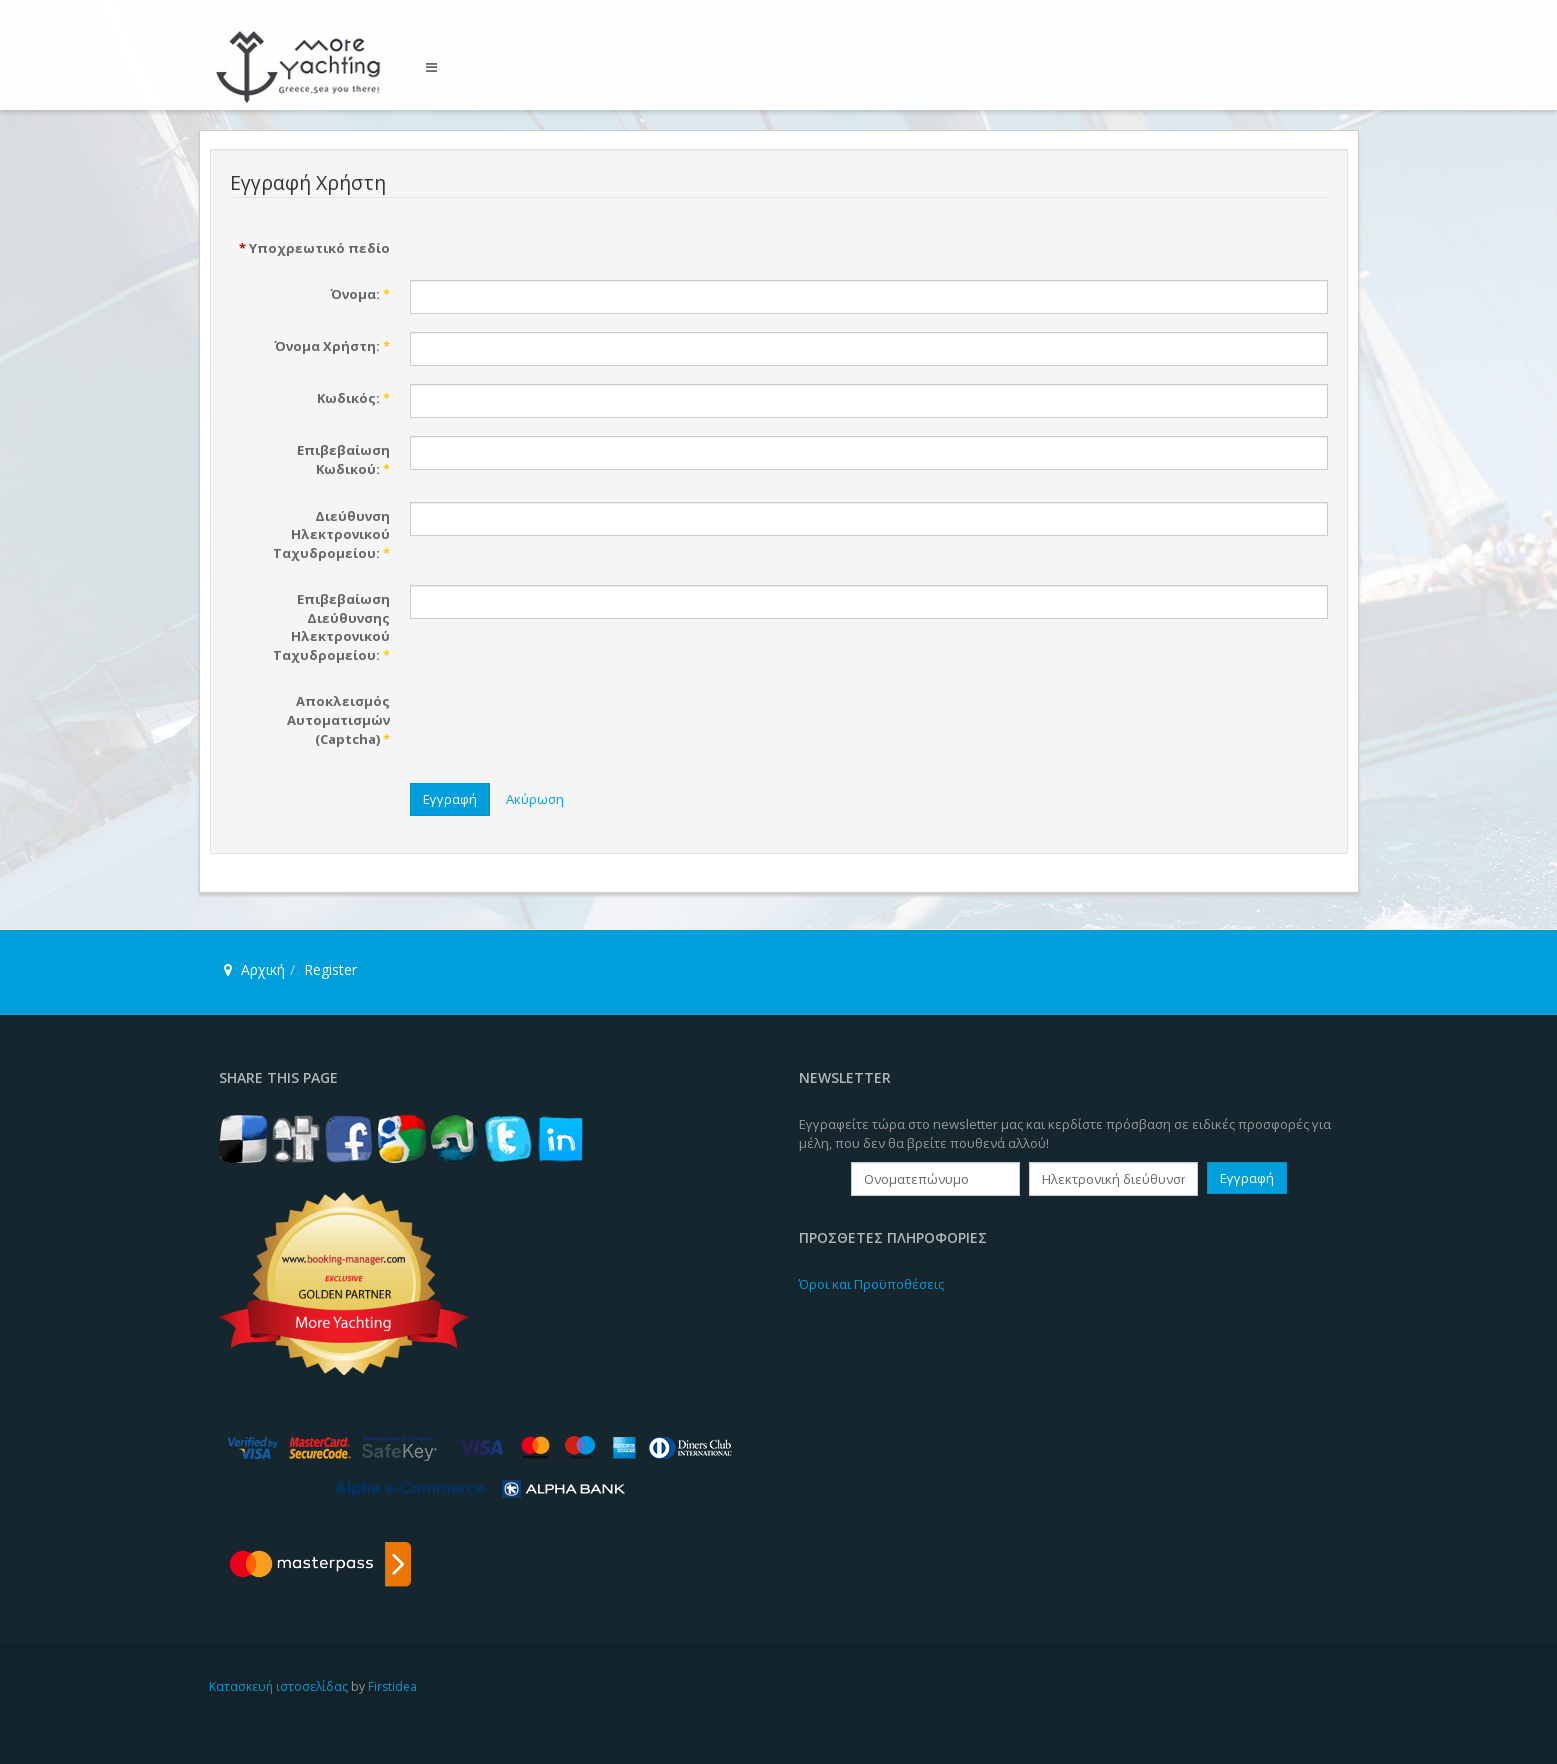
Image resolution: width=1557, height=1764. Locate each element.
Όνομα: (360, 294)
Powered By (1257, 1703)
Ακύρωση (535, 799)
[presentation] (562, 726)
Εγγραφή (450, 799)
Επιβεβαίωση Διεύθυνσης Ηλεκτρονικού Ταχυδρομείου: (331, 627)
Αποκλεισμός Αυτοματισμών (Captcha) (338, 719)
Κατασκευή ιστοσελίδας (278, 1686)
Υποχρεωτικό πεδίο (314, 248)
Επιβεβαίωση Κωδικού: (343, 459)
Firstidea (392, 1686)
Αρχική (263, 969)
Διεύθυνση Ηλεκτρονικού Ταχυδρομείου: (331, 534)
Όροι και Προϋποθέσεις (871, 1284)
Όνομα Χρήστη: (332, 346)
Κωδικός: (353, 398)
